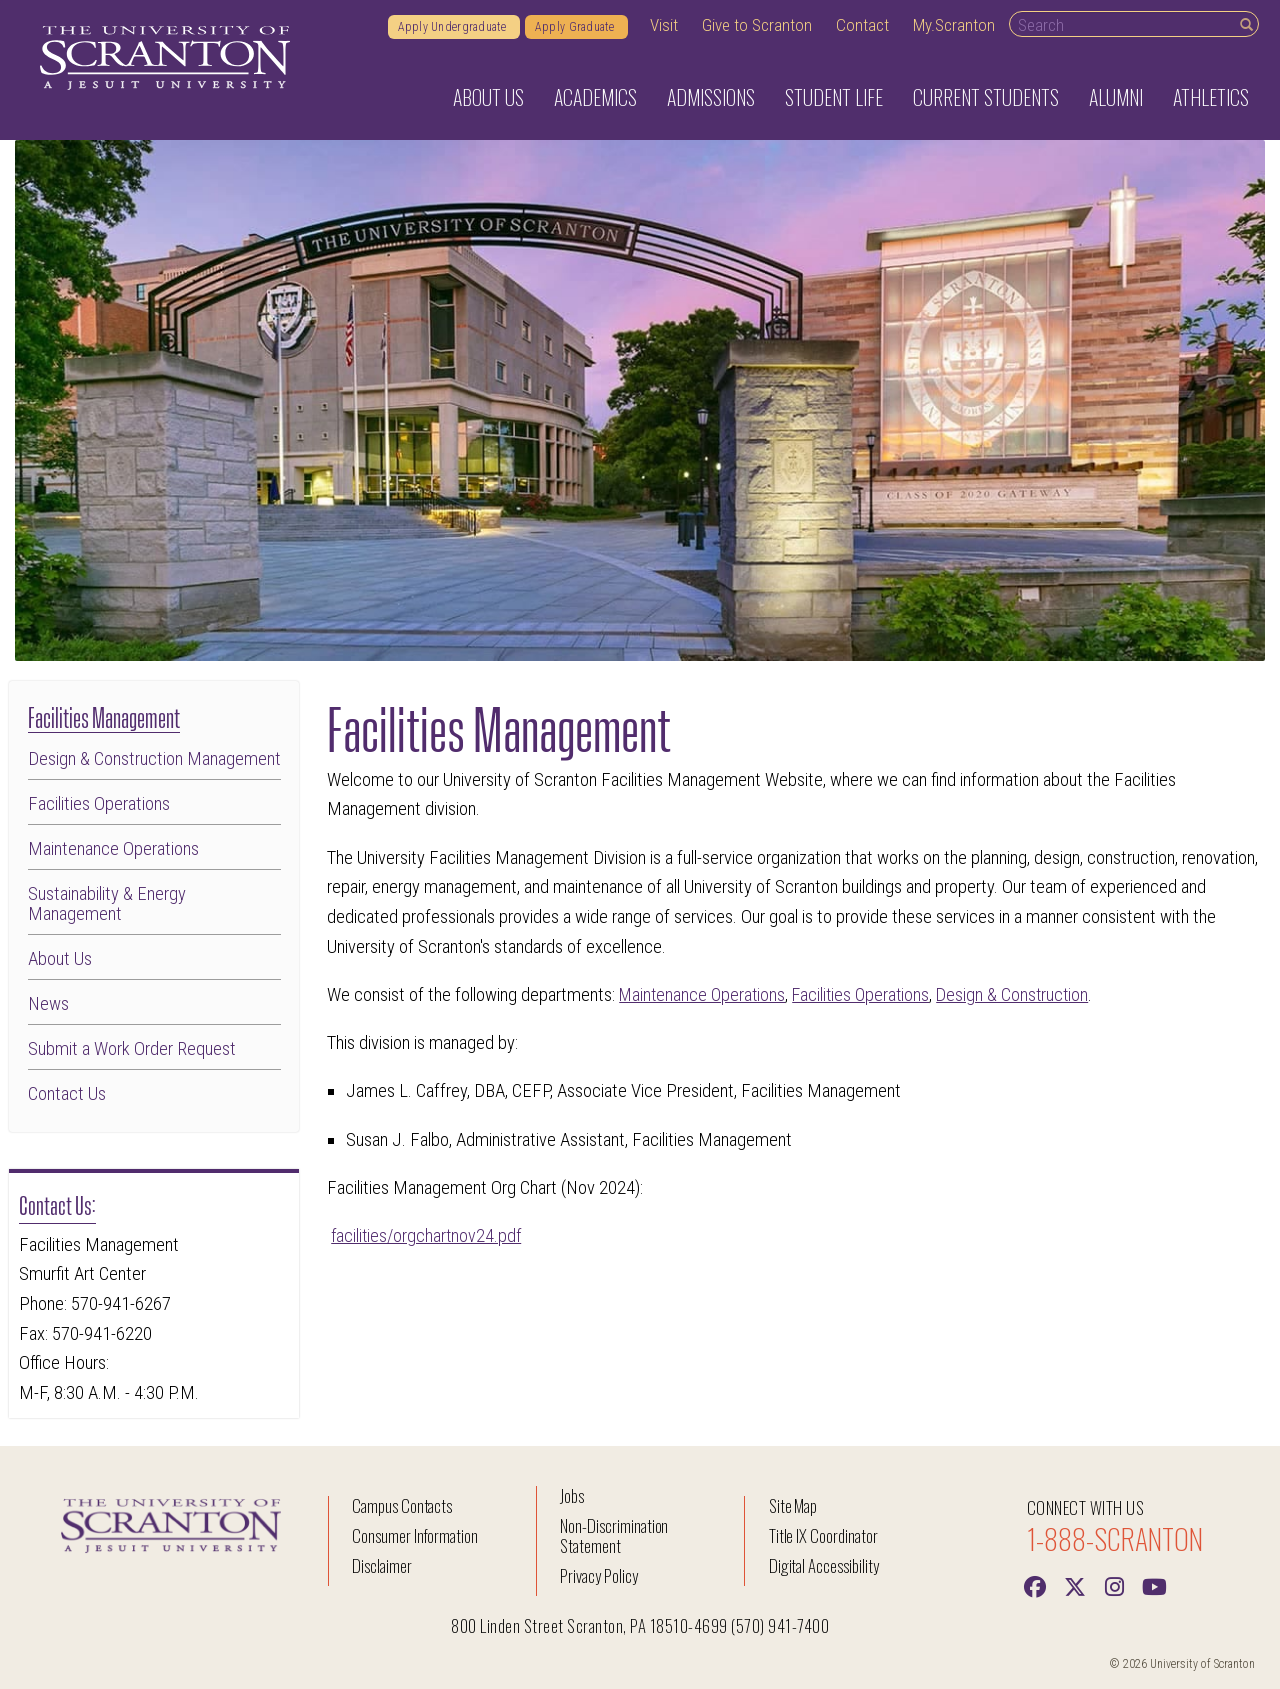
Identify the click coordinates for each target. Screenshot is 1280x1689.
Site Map (793, 1505)
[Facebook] (1035, 1585)
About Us (60, 959)
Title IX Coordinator (823, 1535)
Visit (664, 25)
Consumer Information (415, 1535)
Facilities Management (104, 715)
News (48, 1004)
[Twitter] (1075, 1585)
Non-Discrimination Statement (614, 1535)
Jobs (572, 1495)
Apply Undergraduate (454, 27)
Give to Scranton (757, 25)
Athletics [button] (1211, 97)
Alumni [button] (1116, 97)
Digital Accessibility (824, 1565)
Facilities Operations (99, 804)
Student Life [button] (834, 97)
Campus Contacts (402, 1505)
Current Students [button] (986, 97)
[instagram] (1115, 1585)
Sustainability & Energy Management (107, 904)
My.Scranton (954, 25)
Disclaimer (382, 1565)
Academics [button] (595, 97)
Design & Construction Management (154, 759)
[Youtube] (1155, 1585)
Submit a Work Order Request (132, 1049)
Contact (862, 25)
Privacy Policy (598, 1575)
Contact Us (67, 1094)
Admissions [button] (711, 97)
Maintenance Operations (113, 849)
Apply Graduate (576, 27)
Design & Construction (1023, 995)
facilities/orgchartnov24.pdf (428, 1236)
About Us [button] (488, 97)
